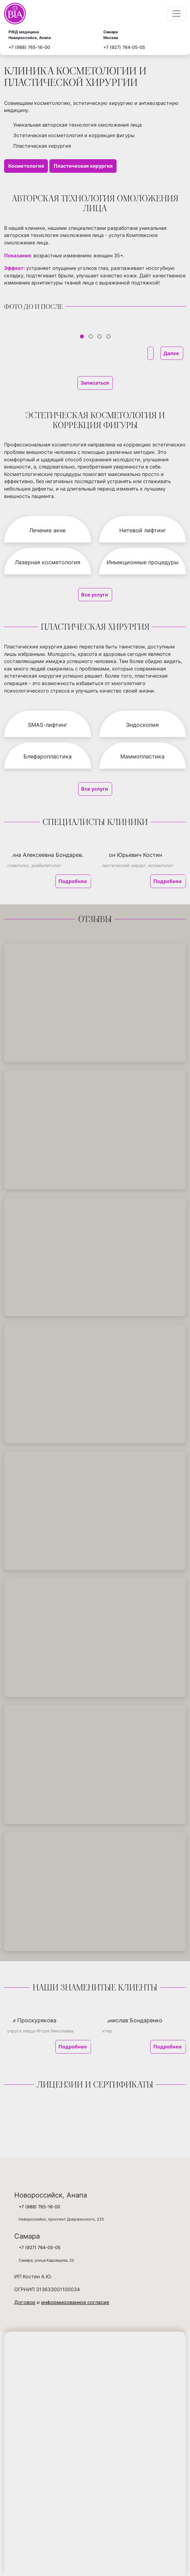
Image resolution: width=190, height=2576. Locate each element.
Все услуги (95, 594)
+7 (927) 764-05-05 (124, 47)
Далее (171, 353)
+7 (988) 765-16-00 (29, 47)
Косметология (26, 166)
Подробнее (73, 881)
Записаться (95, 383)
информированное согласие (75, 2302)
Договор (24, 2302)
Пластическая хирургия (83, 166)
